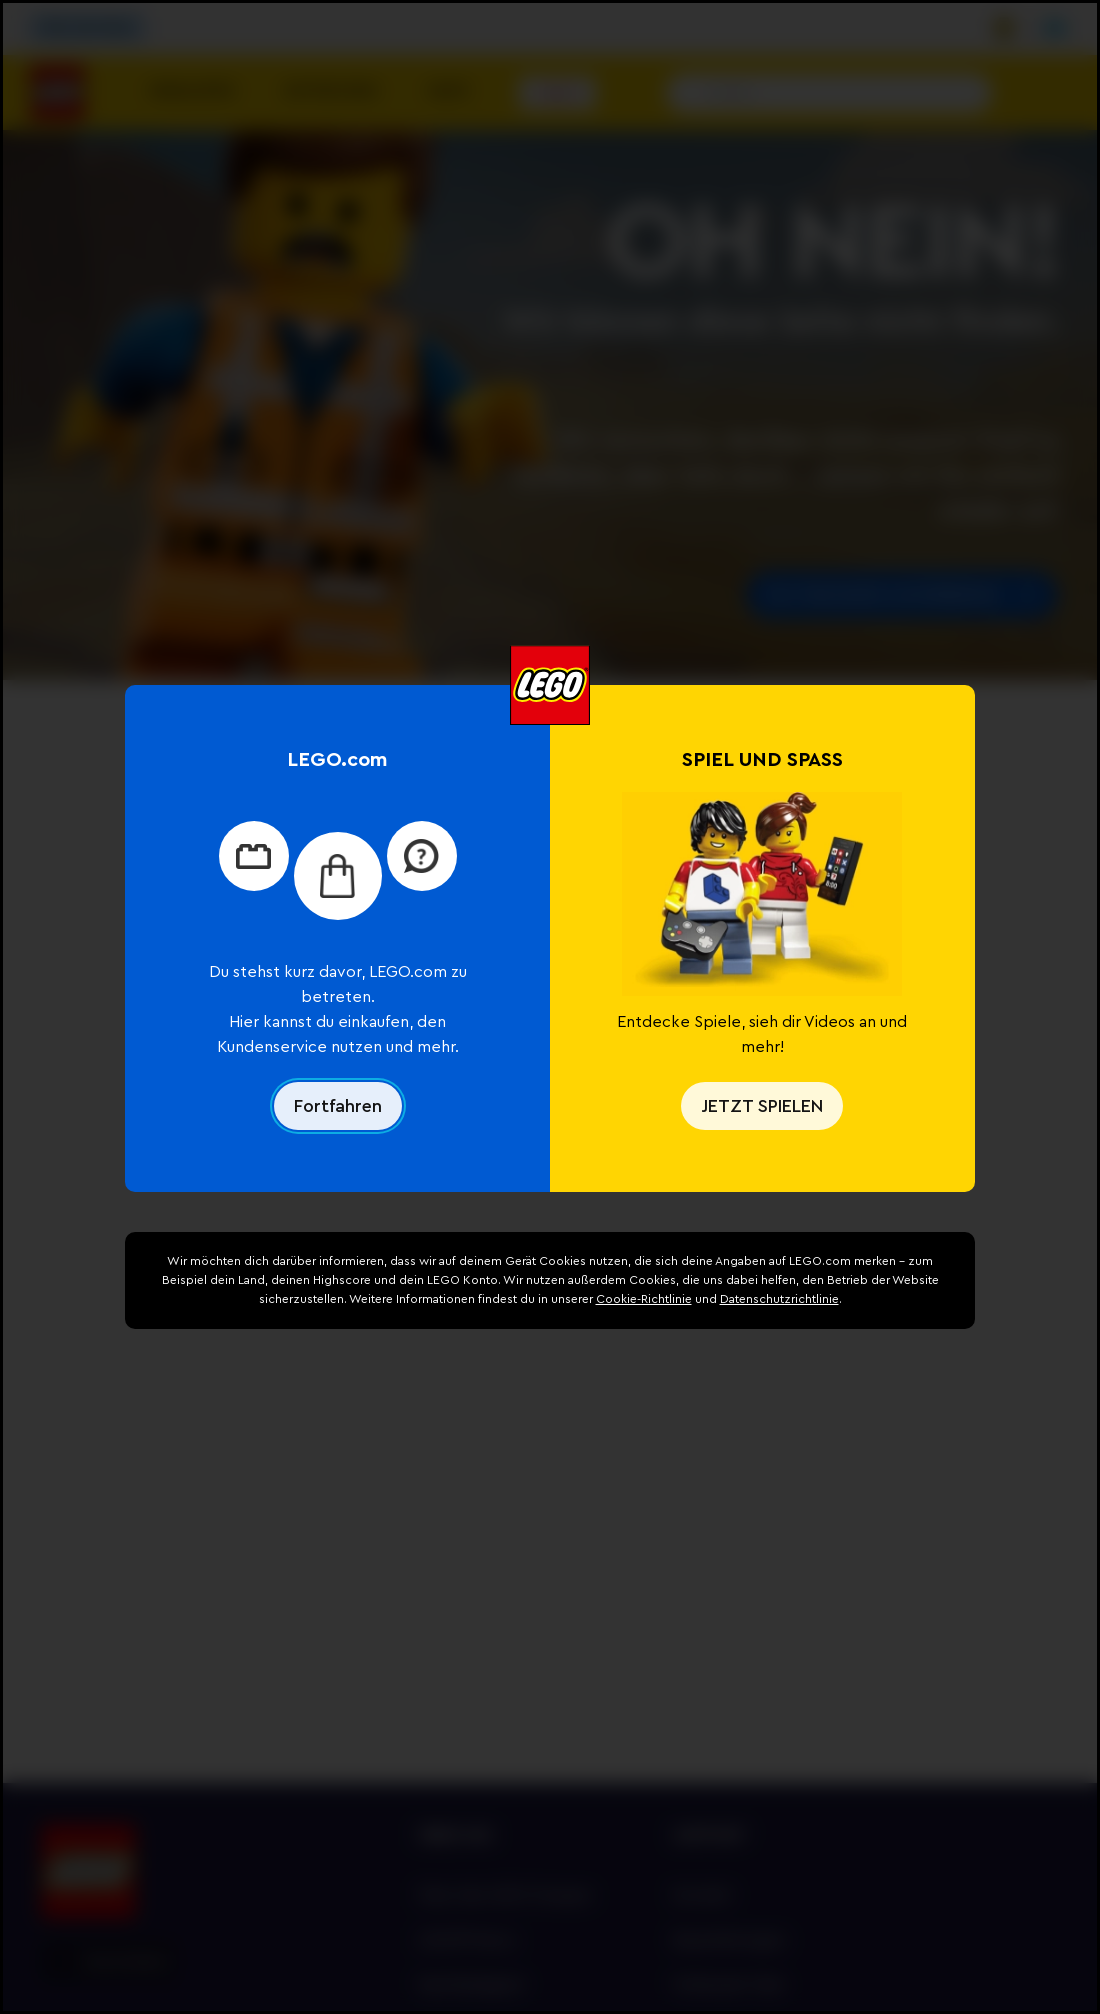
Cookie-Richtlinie (644, 1299)
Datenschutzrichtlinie (779, 1299)
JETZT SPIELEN (762, 1106)
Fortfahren (338, 1106)
